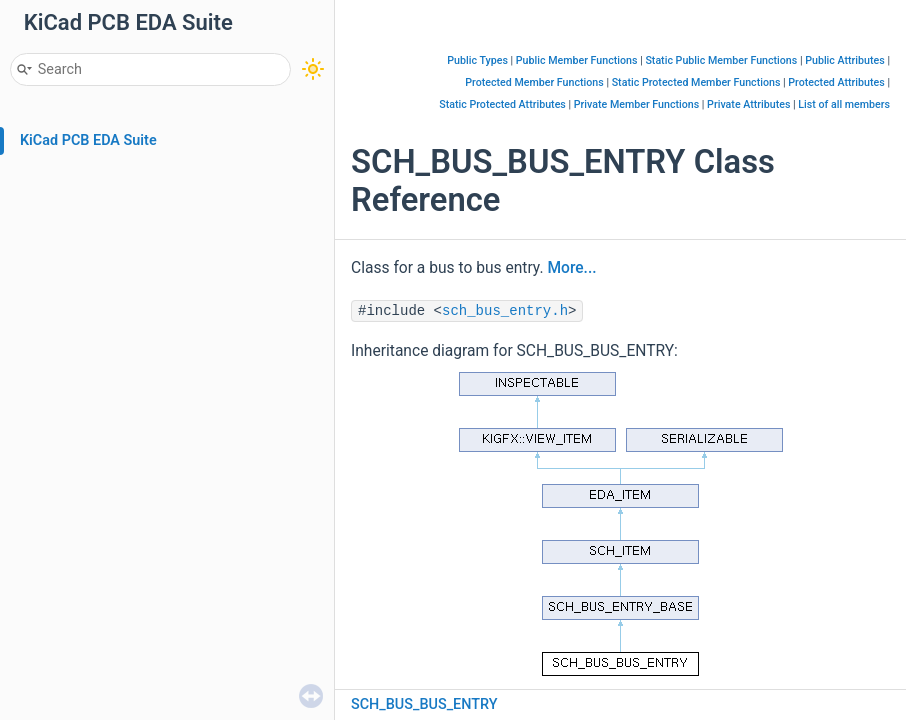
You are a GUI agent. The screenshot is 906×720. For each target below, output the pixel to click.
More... (571, 268)
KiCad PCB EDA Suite (88, 140)
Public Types (477, 60)
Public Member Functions (577, 60)
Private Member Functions (636, 104)
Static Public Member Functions (721, 60)
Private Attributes (748, 104)
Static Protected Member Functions (696, 82)
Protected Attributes (836, 82)
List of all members (844, 104)
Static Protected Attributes (502, 104)
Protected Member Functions (534, 82)
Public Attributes (845, 60)
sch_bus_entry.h (505, 311)
